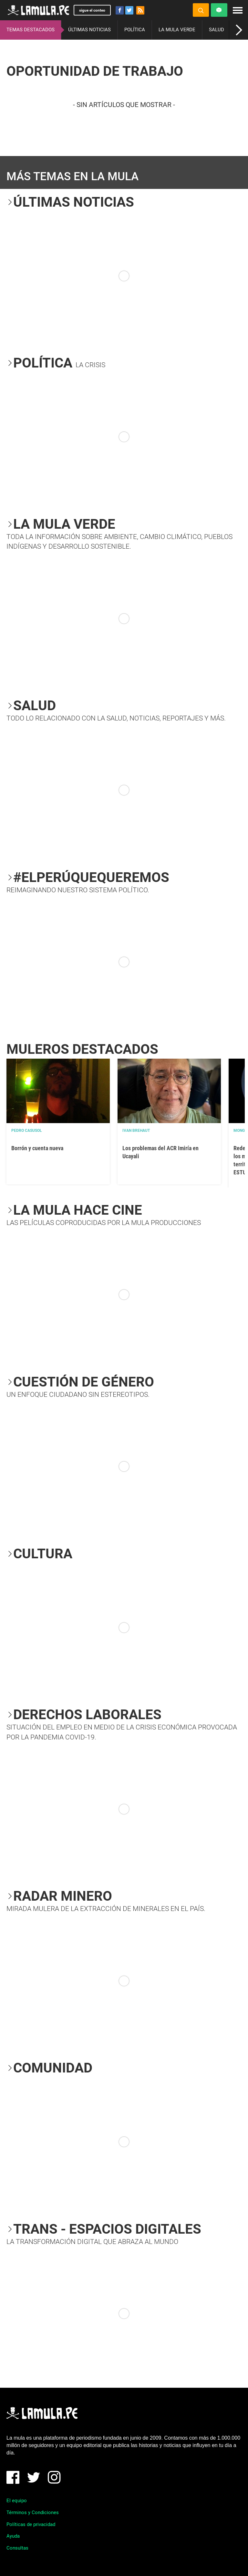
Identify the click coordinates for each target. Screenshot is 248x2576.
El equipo (16, 2500)
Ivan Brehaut (136, 1130)
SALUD (216, 30)
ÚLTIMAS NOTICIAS (89, 30)
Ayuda (13, 2536)
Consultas (17, 2548)
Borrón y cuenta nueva (37, 1148)
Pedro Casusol (26, 1130)
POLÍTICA (134, 30)
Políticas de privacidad (30, 2524)
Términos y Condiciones (32, 2512)
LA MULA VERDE (177, 30)
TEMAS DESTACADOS (30, 30)
